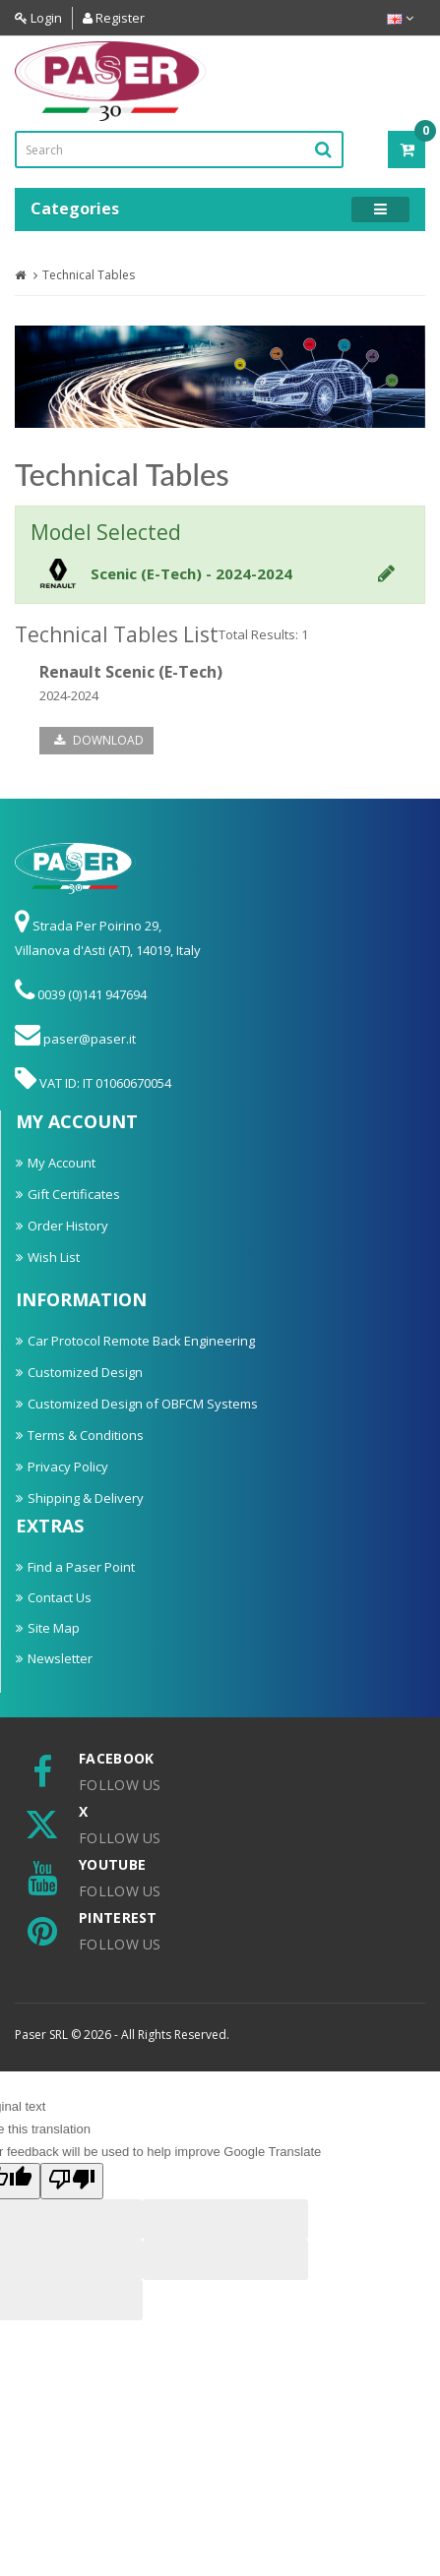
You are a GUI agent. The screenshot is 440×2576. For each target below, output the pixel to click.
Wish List (54, 1257)
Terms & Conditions (86, 1435)
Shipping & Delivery (86, 1498)
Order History (68, 1225)
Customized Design (85, 1372)
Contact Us (60, 1597)
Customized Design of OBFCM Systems (143, 1403)
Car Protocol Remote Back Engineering (141, 1340)
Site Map (54, 1628)
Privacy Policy (68, 1466)
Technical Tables (88, 275)
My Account (61, 1162)
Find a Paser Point (81, 1567)
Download (99, 740)
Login (38, 18)
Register (114, 18)
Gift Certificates (74, 1194)
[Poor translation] (71, 2181)
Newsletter (60, 1658)
